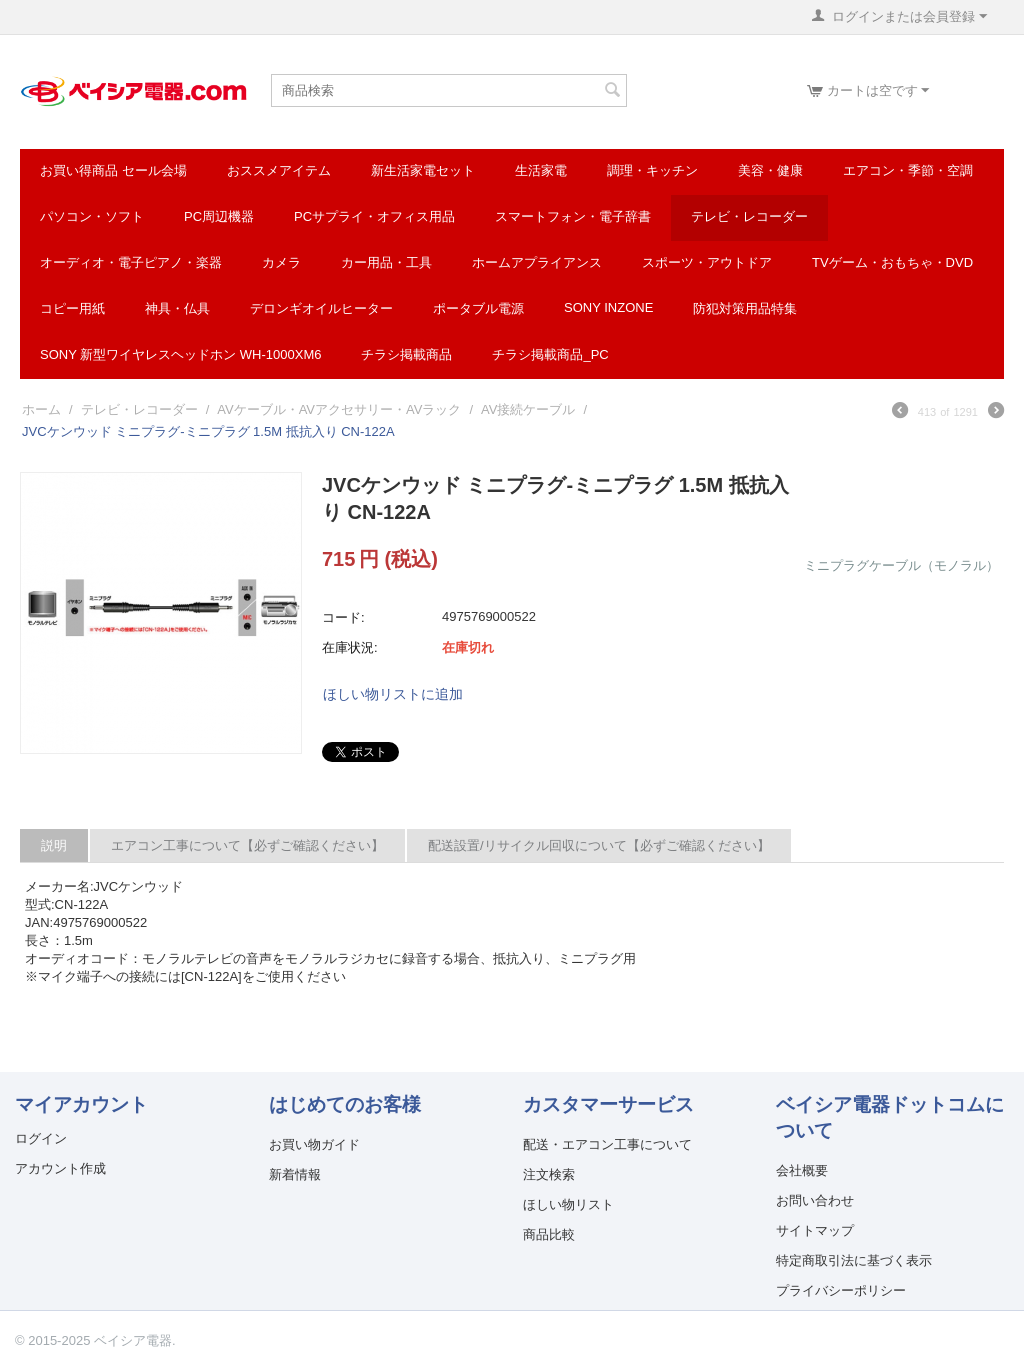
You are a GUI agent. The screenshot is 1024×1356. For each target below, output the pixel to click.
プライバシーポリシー (841, 1290)
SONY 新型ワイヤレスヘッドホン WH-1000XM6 (180, 354)
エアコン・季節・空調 (908, 170)
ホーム (41, 409)
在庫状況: (350, 647)
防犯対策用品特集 (745, 308)
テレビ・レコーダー (749, 216)
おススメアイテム (279, 170)
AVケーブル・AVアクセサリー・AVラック (339, 409)
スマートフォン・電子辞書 (573, 216)
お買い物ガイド (314, 1144)
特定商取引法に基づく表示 (854, 1260)
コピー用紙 (72, 308)
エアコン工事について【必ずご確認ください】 (247, 845)
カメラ (281, 262)
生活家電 (541, 170)
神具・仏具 (177, 308)
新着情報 (295, 1174)
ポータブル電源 (478, 308)
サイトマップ (815, 1230)
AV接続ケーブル (528, 409)
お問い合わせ (815, 1200)
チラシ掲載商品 (406, 354)
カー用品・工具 (386, 262)
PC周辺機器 (219, 216)
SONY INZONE (608, 307)
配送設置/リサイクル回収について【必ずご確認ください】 (599, 845)
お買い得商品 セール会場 (113, 170)
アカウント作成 (60, 1168)
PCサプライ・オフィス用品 (374, 216)
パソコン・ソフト (92, 216)
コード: (343, 617)
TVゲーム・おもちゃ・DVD (892, 262)
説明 (54, 845)
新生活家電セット (423, 170)
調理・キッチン (652, 170)
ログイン (41, 1138)
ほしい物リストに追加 (393, 694)
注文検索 (549, 1174)
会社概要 (802, 1170)
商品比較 (549, 1234)
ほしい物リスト (568, 1204)
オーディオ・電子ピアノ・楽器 (131, 262)
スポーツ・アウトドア (707, 262)
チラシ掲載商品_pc (550, 354)
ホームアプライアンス (537, 262)
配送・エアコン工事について (607, 1144)
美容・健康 (770, 170)
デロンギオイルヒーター (321, 308)
